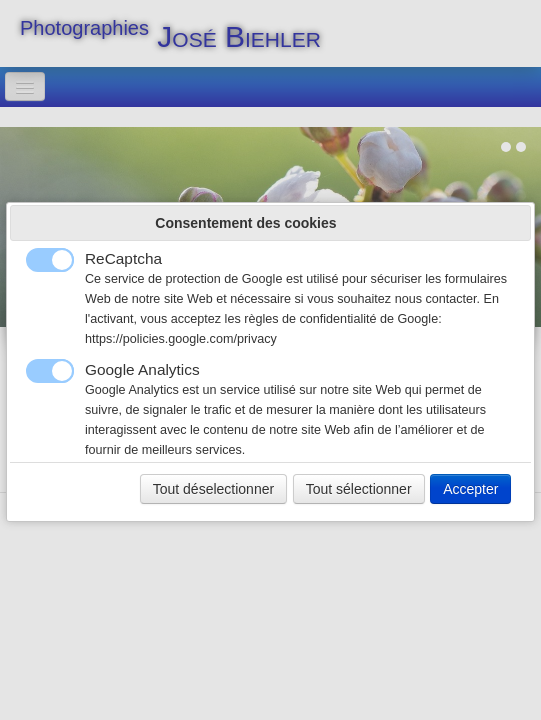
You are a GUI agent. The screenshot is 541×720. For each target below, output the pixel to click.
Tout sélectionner (359, 489)
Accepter (470, 489)
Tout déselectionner (213, 489)
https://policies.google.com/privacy (181, 339)
